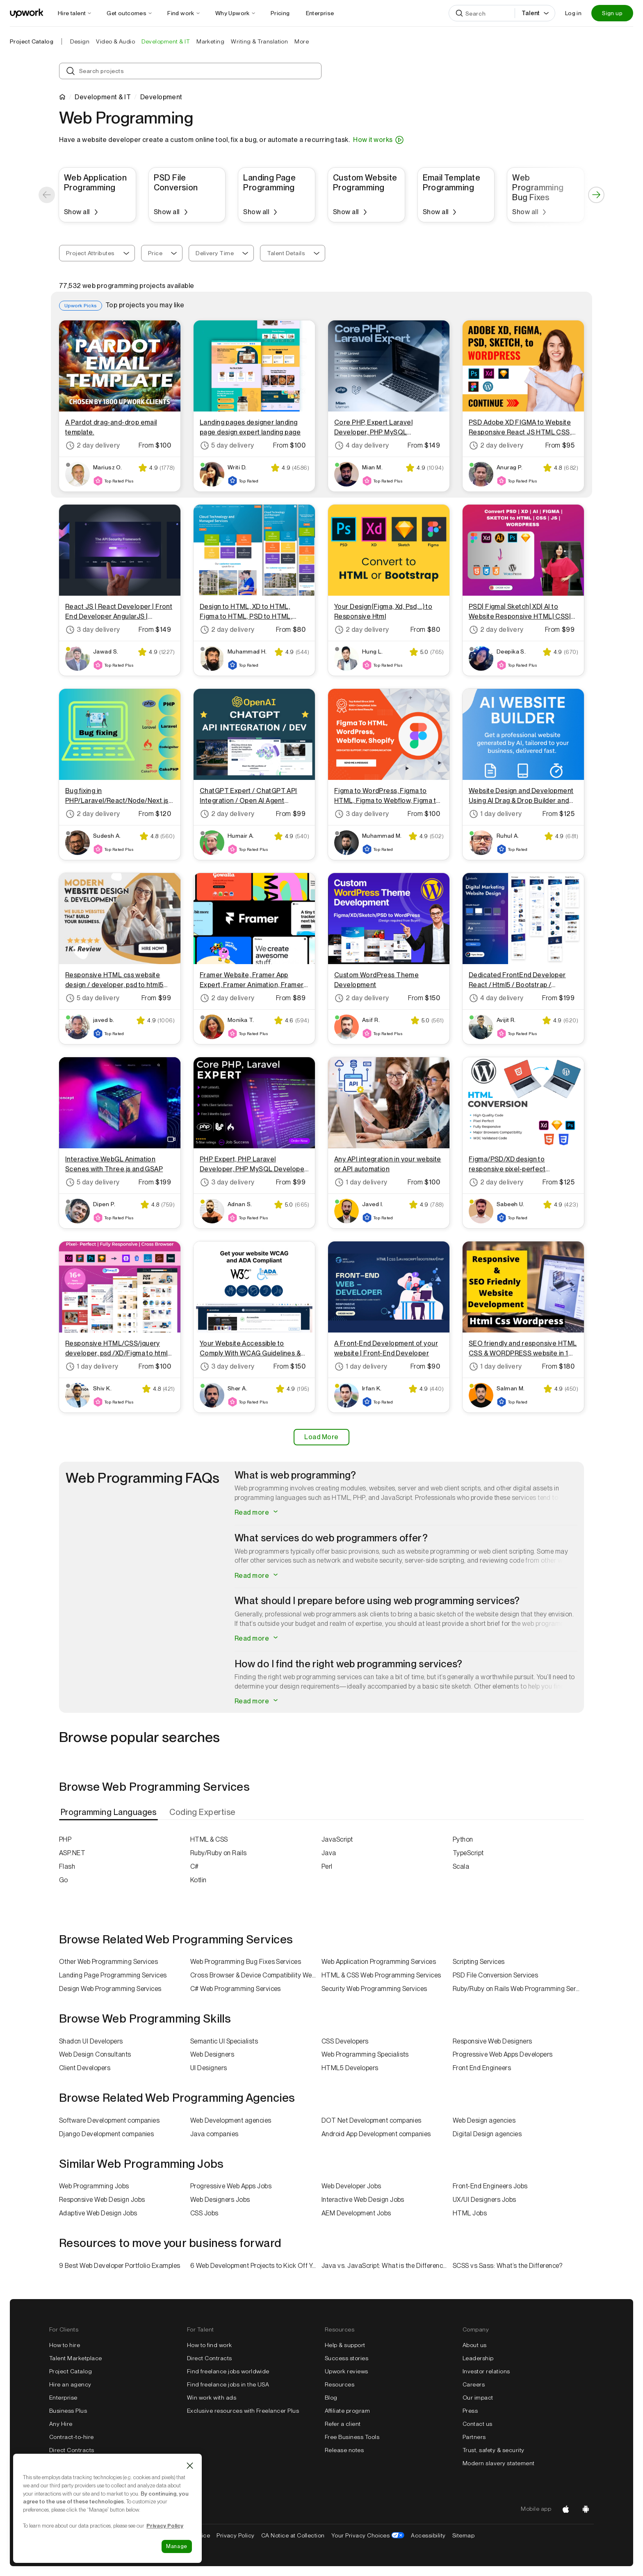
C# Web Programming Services (235, 1989)
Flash (67, 1866)
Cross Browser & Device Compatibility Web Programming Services (256, 1975)
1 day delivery (495, 814)
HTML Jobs (470, 2213)
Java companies (214, 2134)
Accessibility (428, 2535)
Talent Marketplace (75, 2358)
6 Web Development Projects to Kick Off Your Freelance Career (256, 2266)
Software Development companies (109, 2120)
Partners (474, 2437)
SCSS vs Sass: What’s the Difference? (507, 2266)
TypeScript (468, 1853)
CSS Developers (345, 2041)
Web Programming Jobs (94, 2186)
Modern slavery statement (499, 2463)
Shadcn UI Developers (91, 2041)
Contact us (478, 2424)
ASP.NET (72, 1853)
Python (463, 1839)
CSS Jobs (204, 2213)
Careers (474, 2384)
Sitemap (463, 2535)
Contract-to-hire (71, 2437)
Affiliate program (347, 2410)
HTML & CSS (209, 1839)
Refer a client (343, 2424)
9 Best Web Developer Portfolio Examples (119, 2266)
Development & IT (103, 97)
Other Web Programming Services (108, 1962)
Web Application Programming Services (379, 1962)
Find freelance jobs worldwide (228, 2371)
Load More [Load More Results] (321, 1437)
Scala (461, 1866)
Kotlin (198, 1880)
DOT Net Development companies (372, 2120)
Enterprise (63, 2397)
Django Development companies (106, 2134)
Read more (257, 1512)
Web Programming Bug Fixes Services (245, 1962)
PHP (65, 1839)
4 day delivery (361, 445)
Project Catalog (31, 41)
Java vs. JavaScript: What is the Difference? (385, 2266)
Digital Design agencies (487, 2134)
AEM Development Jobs (356, 2213)
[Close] (190, 2465)
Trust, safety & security (493, 2450)
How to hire (64, 2345)
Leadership (478, 2358)
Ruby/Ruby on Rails (218, 1853)
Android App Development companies (376, 2134)
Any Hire (61, 2424)
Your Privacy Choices (368, 2535)
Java (329, 1853)
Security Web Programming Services (374, 1989)
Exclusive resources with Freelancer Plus (243, 2410)
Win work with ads (211, 2397)
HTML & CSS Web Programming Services (381, 1975)
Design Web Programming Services (110, 1989)
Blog (331, 2397)
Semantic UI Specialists (224, 2041)
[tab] (109, 1812)
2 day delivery (92, 445)
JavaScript (337, 1839)
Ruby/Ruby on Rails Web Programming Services (518, 1989)
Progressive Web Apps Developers (503, 2054)
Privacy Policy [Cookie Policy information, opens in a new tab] (164, 2525)
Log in (573, 13)
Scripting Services (479, 1962)
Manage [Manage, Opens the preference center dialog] (176, 2546)
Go (63, 1880)
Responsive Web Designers (492, 2041)
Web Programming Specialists (365, 2054)
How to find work (209, 2345)
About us (475, 2345)
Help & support (345, 2345)
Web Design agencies (484, 2120)
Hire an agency (70, 2384)
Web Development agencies (230, 2120)
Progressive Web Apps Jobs (230, 2186)
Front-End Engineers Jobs (490, 2186)
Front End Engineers (482, 2068)
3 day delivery (92, 630)
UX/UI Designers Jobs (484, 2199)
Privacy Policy (236, 2535)
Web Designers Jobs (220, 2199)
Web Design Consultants (95, 2054)
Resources (339, 2384)
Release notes (344, 2450)
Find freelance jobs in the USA (228, 2384)
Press (470, 2410)
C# (194, 1866)
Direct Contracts (71, 2450)
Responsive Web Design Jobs (102, 2199)
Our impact (478, 2397)
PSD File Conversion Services (495, 1975)
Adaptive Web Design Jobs (98, 2213)
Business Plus (68, 2410)
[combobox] (97, 253)
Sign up (612, 13)
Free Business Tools (352, 2437)
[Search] (501, 13)
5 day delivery (227, 445)
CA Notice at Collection (293, 2535)
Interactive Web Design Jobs (363, 2199)
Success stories (346, 2358)
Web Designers (212, 2054)
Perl (327, 1866)
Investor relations (486, 2371)
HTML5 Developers (350, 2068)
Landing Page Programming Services (113, 1975)
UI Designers (208, 2068)
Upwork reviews (346, 2371)
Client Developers (84, 2068)
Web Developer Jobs (351, 2186)
